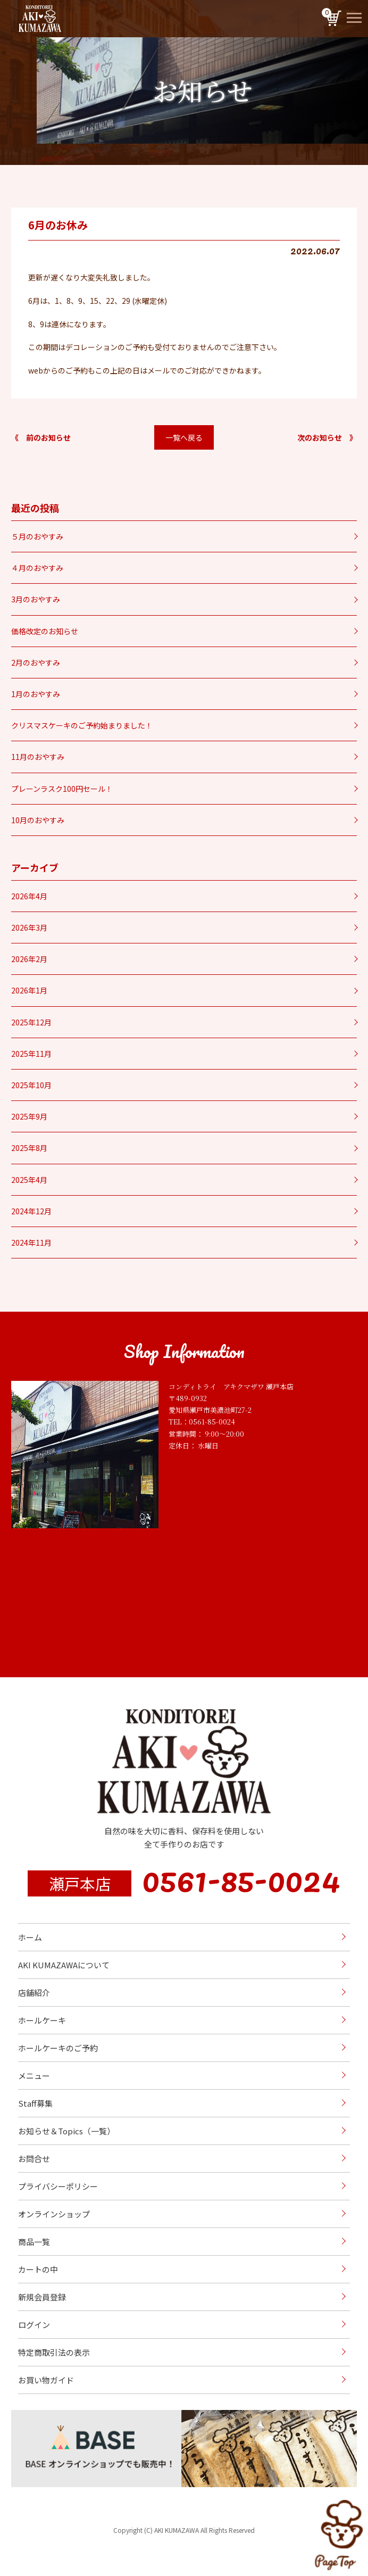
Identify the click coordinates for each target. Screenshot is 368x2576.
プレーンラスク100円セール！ (62, 788)
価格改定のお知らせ (44, 631)
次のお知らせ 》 (327, 437)
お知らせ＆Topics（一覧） (66, 2130)
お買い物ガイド (46, 2380)
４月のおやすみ (37, 567)
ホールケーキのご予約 (58, 2047)
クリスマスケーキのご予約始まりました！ (82, 725)
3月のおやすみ (35, 599)
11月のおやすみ (37, 756)
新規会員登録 (42, 2296)
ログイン (34, 2324)
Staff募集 (35, 2103)
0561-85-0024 (241, 1878)
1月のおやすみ (35, 694)
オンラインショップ (54, 2213)
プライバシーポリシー (58, 2186)
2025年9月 (29, 1116)
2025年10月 (31, 1085)
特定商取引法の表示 (54, 2352)
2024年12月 (31, 1211)
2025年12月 (31, 1022)
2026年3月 (29, 927)
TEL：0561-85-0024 (202, 1422)
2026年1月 (29, 990)
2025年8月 (29, 1147)
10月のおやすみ (37, 820)
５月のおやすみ (37, 536)
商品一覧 (34, 2241)
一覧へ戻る (184, 437)
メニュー (34, 2075)
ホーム (30, 1937)
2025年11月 (31, 1053)
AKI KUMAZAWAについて (64, 1964)
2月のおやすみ (35, 662)
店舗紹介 (34, 1992)
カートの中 (38, 2269)
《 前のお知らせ (41, 437)
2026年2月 (29, 959)
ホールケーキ (42, 2020)
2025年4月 (29, 1179)
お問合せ (34, 2158)
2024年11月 (31, 1242)
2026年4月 (29, 896)
